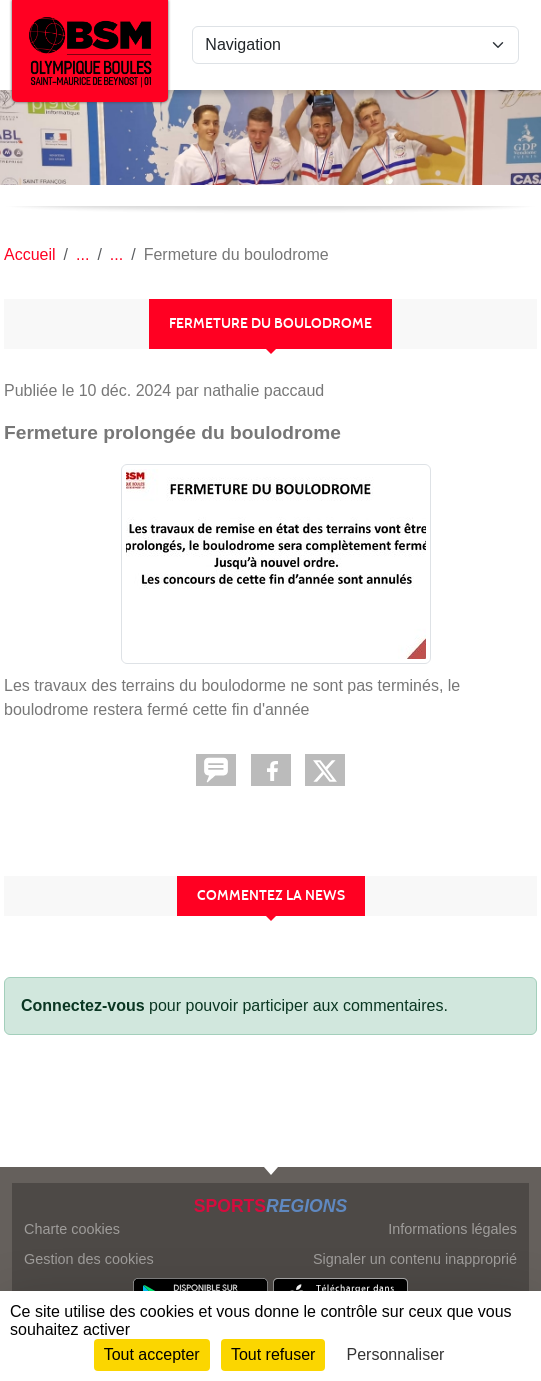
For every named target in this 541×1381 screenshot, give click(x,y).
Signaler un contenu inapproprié (415, 1259)
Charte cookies (72, 1229)
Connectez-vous (83, 1005)
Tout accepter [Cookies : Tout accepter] (152, 1354)
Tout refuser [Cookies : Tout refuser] (273, 1354)
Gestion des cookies (89, 1259)
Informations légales (452, 1229)
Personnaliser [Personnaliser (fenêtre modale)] (396, 1354)
